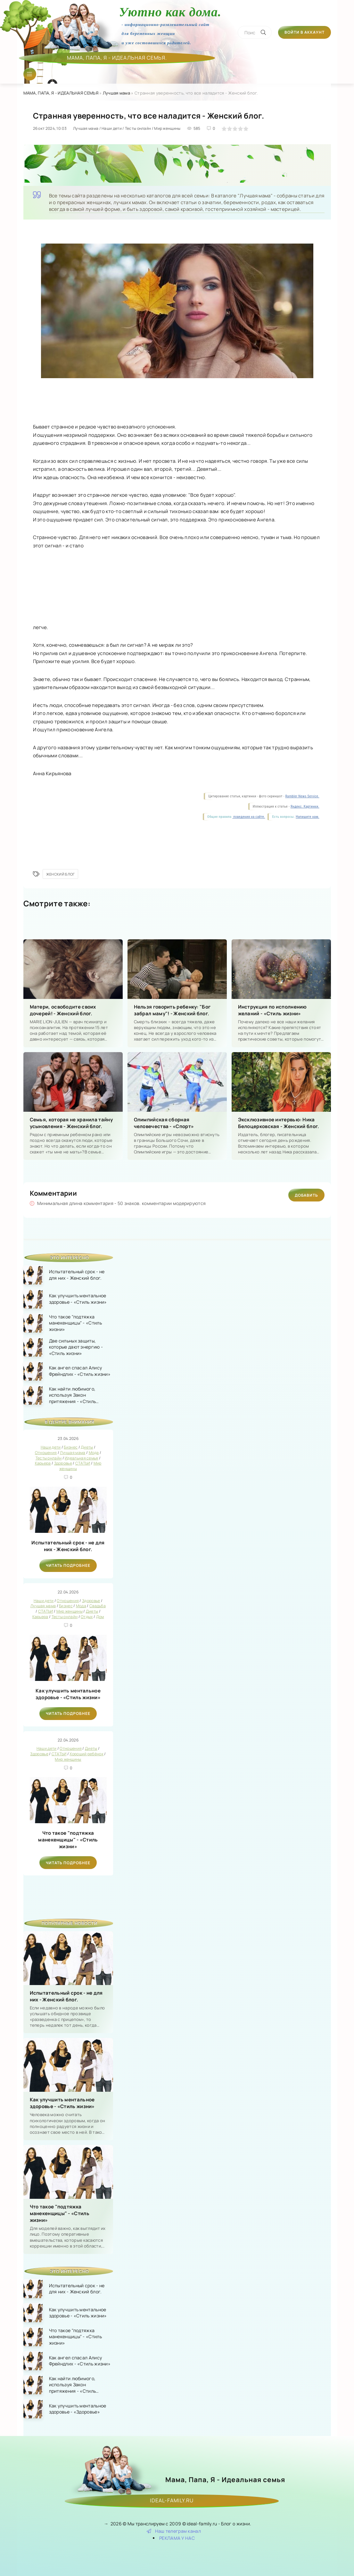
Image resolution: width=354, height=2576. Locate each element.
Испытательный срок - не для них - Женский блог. (67, 1546)
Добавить (306, 1195)
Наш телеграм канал (174, 2531)
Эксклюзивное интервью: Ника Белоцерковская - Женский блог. (278, 1123)
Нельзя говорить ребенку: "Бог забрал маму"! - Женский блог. (172, 1010)
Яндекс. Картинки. (305, 806)
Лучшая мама (116, 93)
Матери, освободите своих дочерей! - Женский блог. (63, 1010)
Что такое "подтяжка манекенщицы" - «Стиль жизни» (68, 1840)
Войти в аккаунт (304, 32)
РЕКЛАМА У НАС (177, 2538)
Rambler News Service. (302, 796)
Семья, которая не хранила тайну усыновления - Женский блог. (71, 1123)
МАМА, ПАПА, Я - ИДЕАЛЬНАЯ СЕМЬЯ (60, 93)
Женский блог (60, 874)
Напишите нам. (307, 817)
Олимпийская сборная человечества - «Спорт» (164, 1123)
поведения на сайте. (248, 817)
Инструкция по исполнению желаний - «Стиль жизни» (272, 1010)
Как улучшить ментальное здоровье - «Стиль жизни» (68, 1694)
